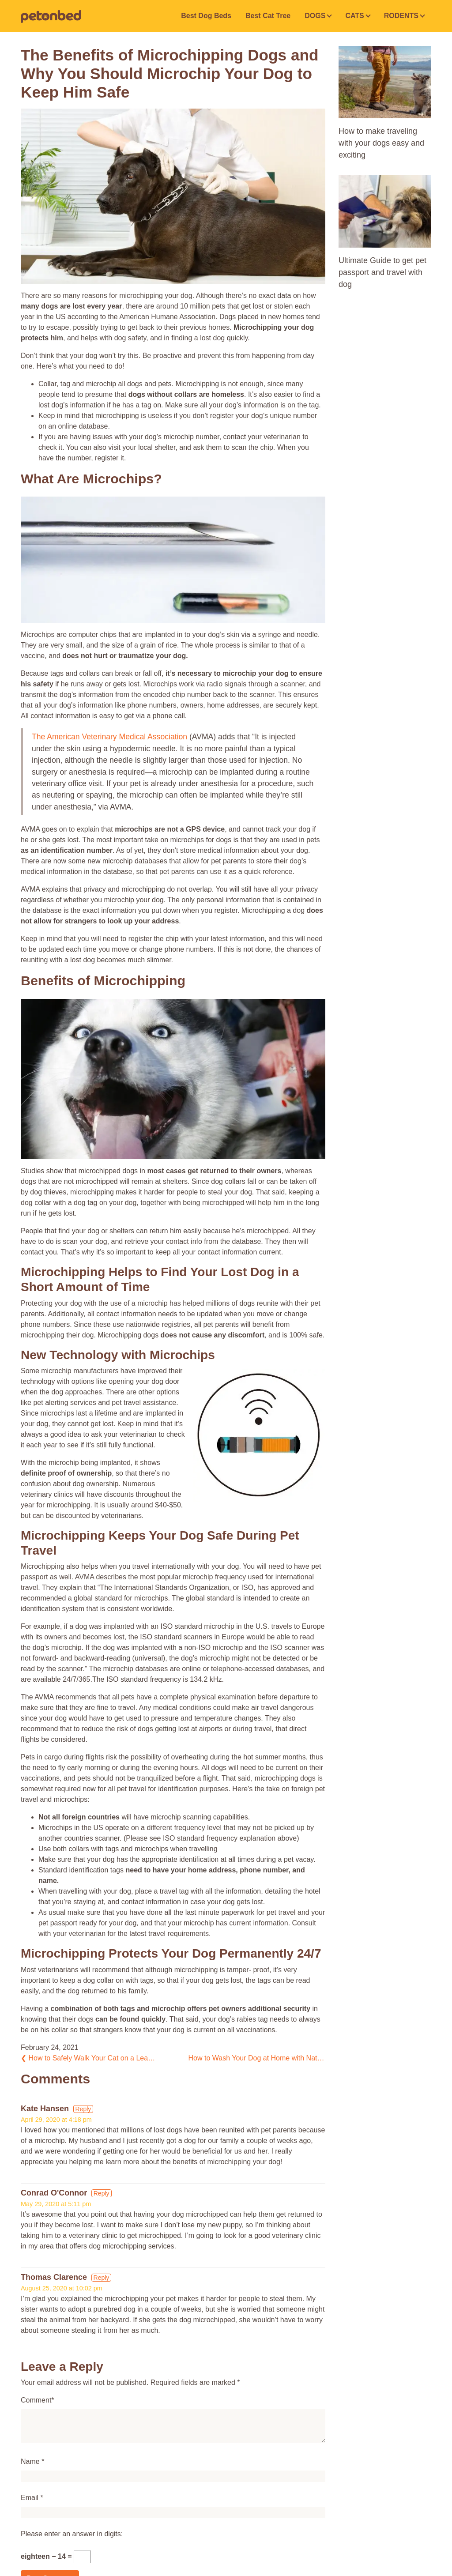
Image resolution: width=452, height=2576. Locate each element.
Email (29, 2497)
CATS (354, 15)
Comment (36, 2400)
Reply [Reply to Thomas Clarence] (101, 2277)
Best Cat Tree (267, 15)
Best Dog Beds (206, 15)
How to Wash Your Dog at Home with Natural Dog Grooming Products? (257, 2058)
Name (30, 2461)
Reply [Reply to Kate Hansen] (83, 2109)
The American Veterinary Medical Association (109, 736)
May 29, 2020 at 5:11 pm (56, 2203)
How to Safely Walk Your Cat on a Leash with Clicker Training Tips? (89, 2058)
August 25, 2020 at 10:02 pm (61, 2288)
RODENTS (401, 15)
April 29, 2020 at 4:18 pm (56, 2119)
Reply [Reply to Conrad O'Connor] (101, 2193)
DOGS (315, 15)
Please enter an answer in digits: (72, 2534)
